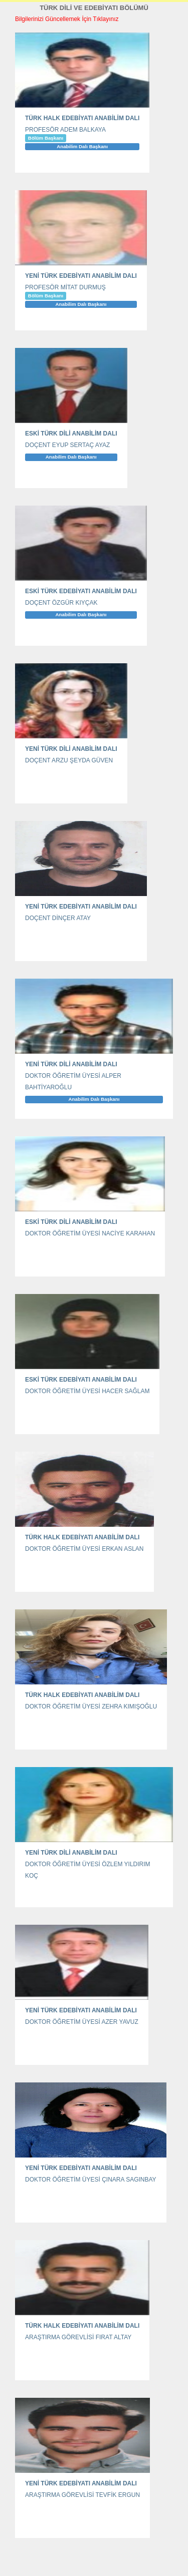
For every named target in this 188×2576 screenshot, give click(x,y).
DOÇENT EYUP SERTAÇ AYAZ (67, 445)
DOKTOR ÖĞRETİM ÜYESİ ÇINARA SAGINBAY (90, 2179)
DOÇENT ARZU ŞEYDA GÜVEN (69, 760)
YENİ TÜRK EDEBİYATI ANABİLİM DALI (81, 275)
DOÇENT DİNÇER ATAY (58, 918)
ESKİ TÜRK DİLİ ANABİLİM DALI (71, 433)
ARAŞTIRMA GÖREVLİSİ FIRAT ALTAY (78, 2337)
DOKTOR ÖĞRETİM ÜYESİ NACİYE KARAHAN (90, 1233)
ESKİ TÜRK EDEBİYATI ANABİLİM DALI (81, 591)
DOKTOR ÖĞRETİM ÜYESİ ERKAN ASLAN (84, 1548)
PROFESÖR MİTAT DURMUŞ (65, 287)
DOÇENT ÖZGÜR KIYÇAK (61, 602)
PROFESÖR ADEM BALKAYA (65, 129)
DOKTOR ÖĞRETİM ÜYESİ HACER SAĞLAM (87, 1391)
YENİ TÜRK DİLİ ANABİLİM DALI (71, 748)
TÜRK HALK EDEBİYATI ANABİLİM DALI (82, 118)
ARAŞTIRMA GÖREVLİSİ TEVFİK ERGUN (82, 2494)
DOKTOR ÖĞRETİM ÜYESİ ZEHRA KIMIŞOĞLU (91, 1706)
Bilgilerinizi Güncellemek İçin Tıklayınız (67, 19)
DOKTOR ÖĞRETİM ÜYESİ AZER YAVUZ (81, 2021)
